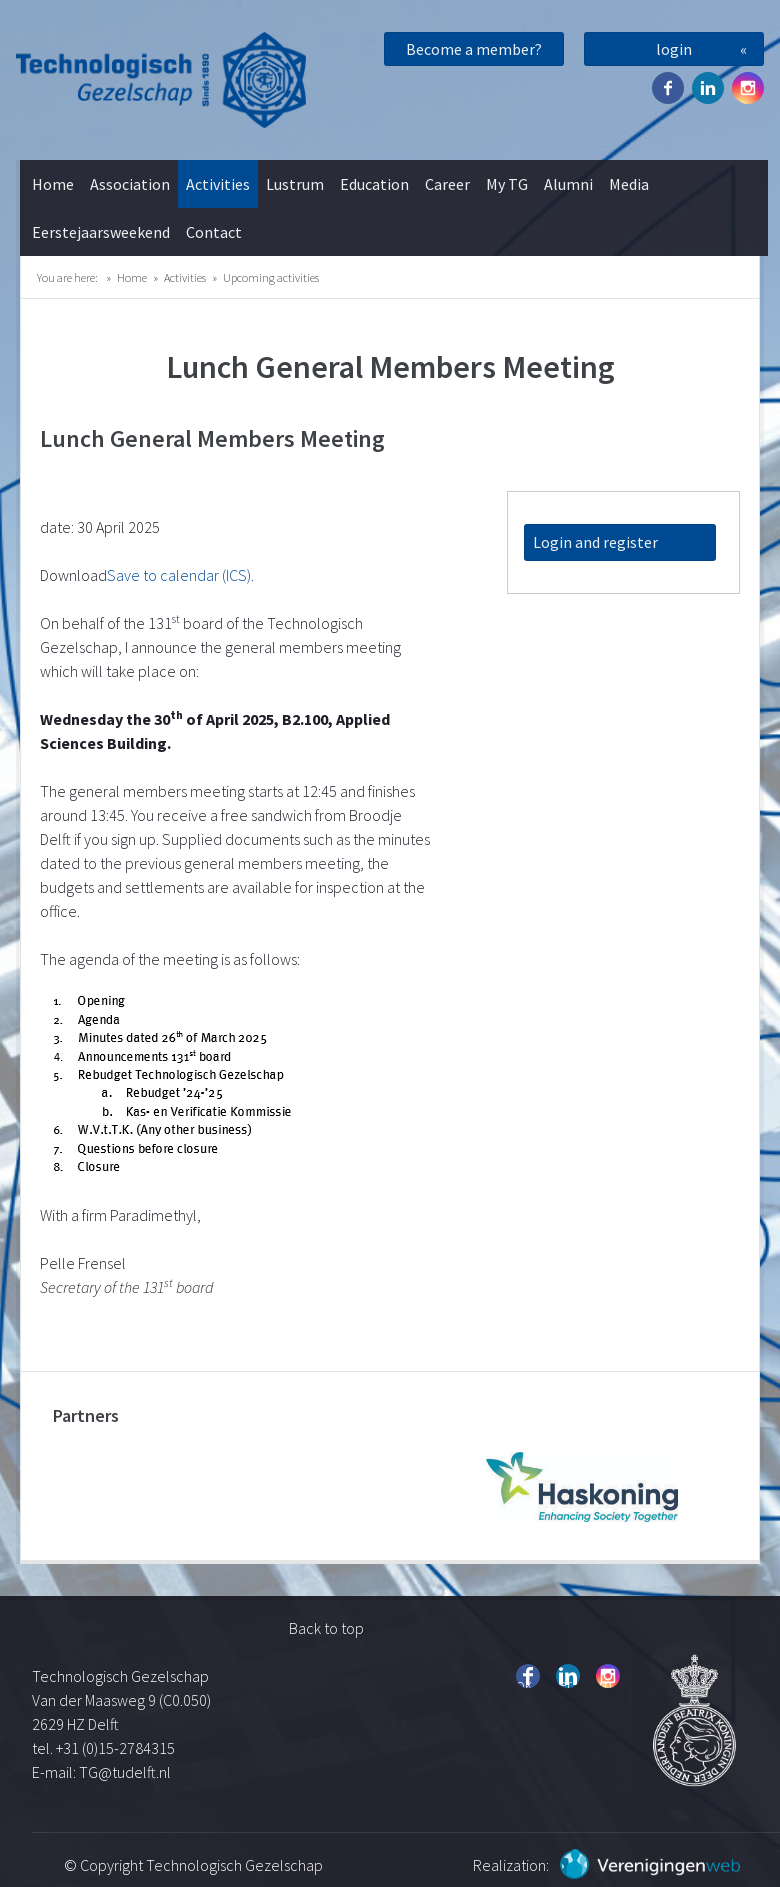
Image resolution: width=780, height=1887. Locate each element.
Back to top (326, 1628)
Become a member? (474, 49)
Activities (218, 184)
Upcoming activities (271, 277)
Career (447, 184)
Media (629, 184)
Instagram (748, 88)
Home (53, 184)
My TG (507, 184)
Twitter (708, 88)
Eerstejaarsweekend (101, 232)
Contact (214, 232)
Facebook (668, 88)
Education (374, 184)
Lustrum (295, 184)
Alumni (568, 184)
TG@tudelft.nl (126, 1772)
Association (130, 184)
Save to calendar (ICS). (180, 575)
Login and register (595, 542)
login (674, 49)
